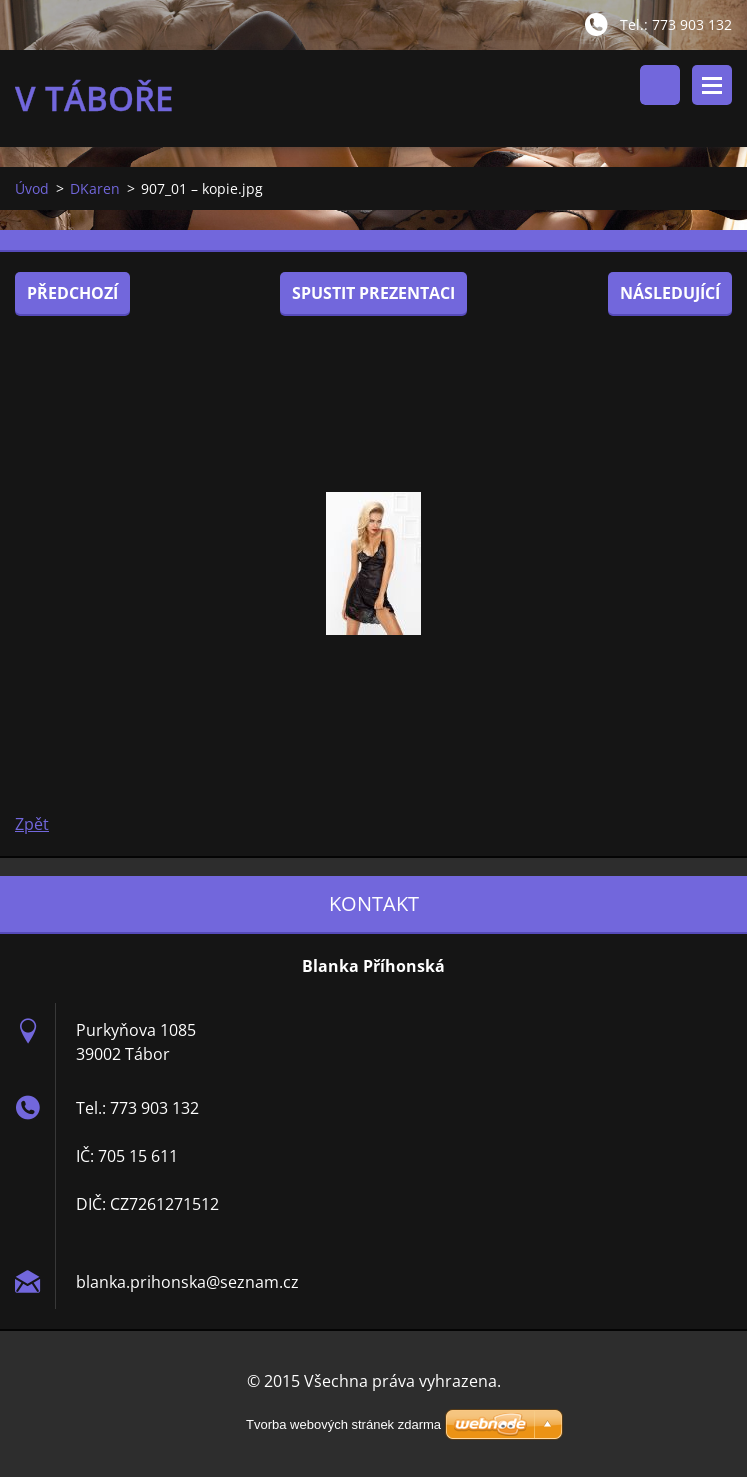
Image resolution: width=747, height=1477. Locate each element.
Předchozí (72, 293)
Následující (670, 293)
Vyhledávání (660, 85)
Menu (712, 85)
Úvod (32, 188)
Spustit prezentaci (373, 293)
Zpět (32, 824)
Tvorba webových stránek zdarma (343, 1424)
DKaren (95, 188)
